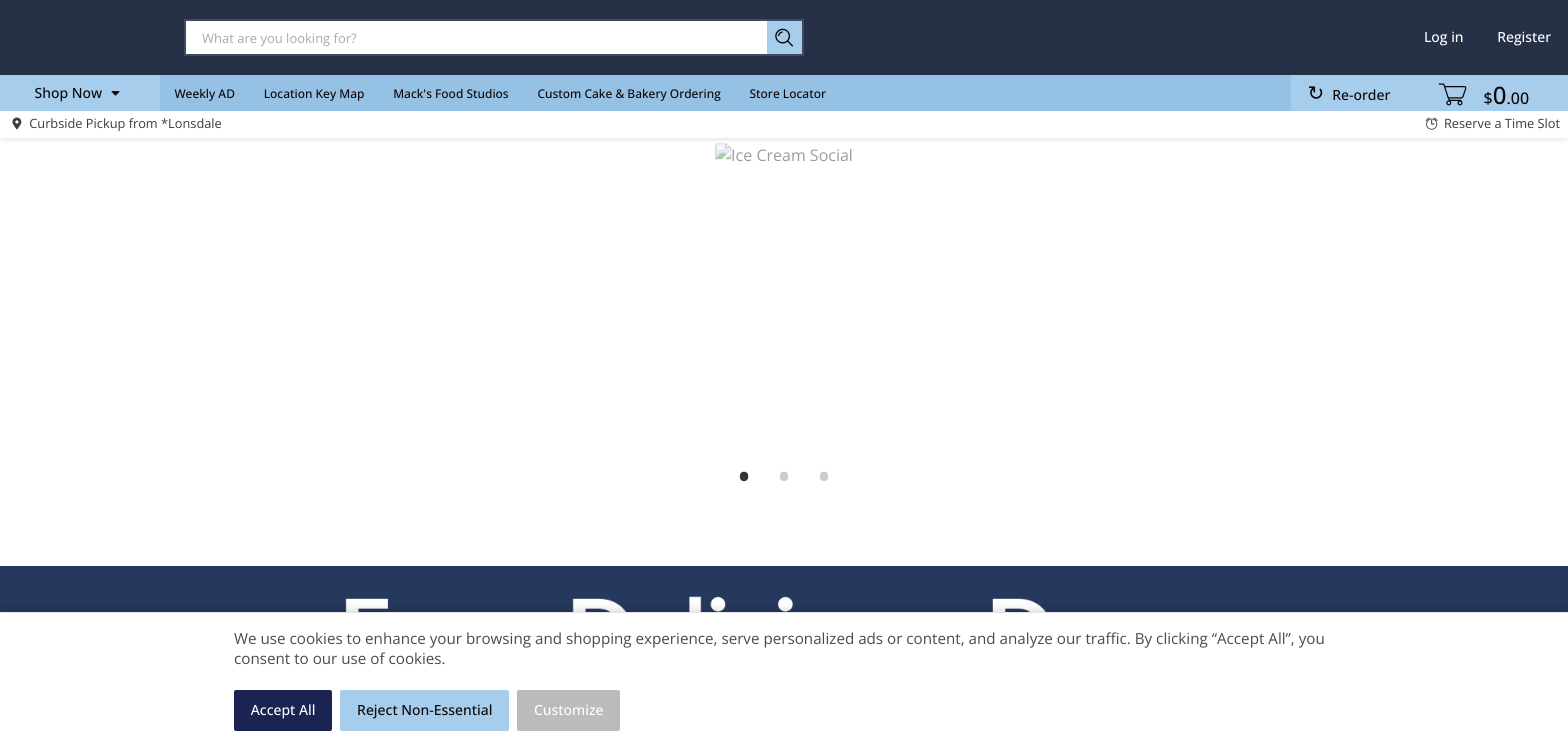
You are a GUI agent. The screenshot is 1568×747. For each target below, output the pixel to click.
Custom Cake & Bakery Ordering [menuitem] (628, 93)
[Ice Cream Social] (784, 300)
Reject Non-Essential (424, 710)
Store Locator (788, 93)
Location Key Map (314, 93)
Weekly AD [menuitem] (204, 93)
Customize (569, 710)
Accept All (283, 710)
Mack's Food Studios (450, 93)
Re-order (1361, 95)
